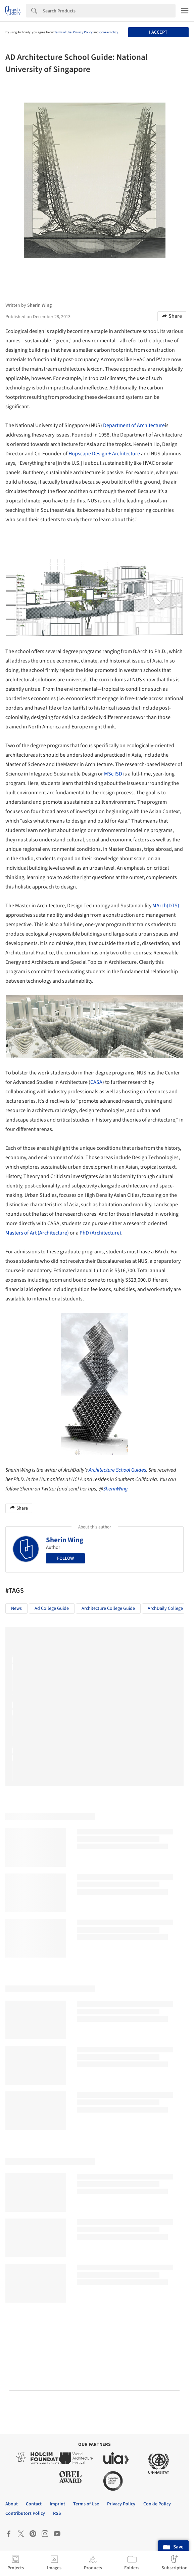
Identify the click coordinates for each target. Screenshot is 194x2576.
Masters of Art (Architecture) (37, 1233)
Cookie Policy (108, 32)
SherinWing (115, 1488)
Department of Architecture (134, 425)
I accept (158, 32)
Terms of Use (62, 32)
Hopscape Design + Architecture (104, 453)
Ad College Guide (52, 1608)
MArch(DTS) (165, 905)
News (16, 1608)
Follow (65, 1558)
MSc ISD (113, 774)
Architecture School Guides (117, 1470)
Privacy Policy (83, 32)
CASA (96, 1082)
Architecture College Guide (108, 1608)
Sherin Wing (64, 1540)
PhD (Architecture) (100, 1233)
